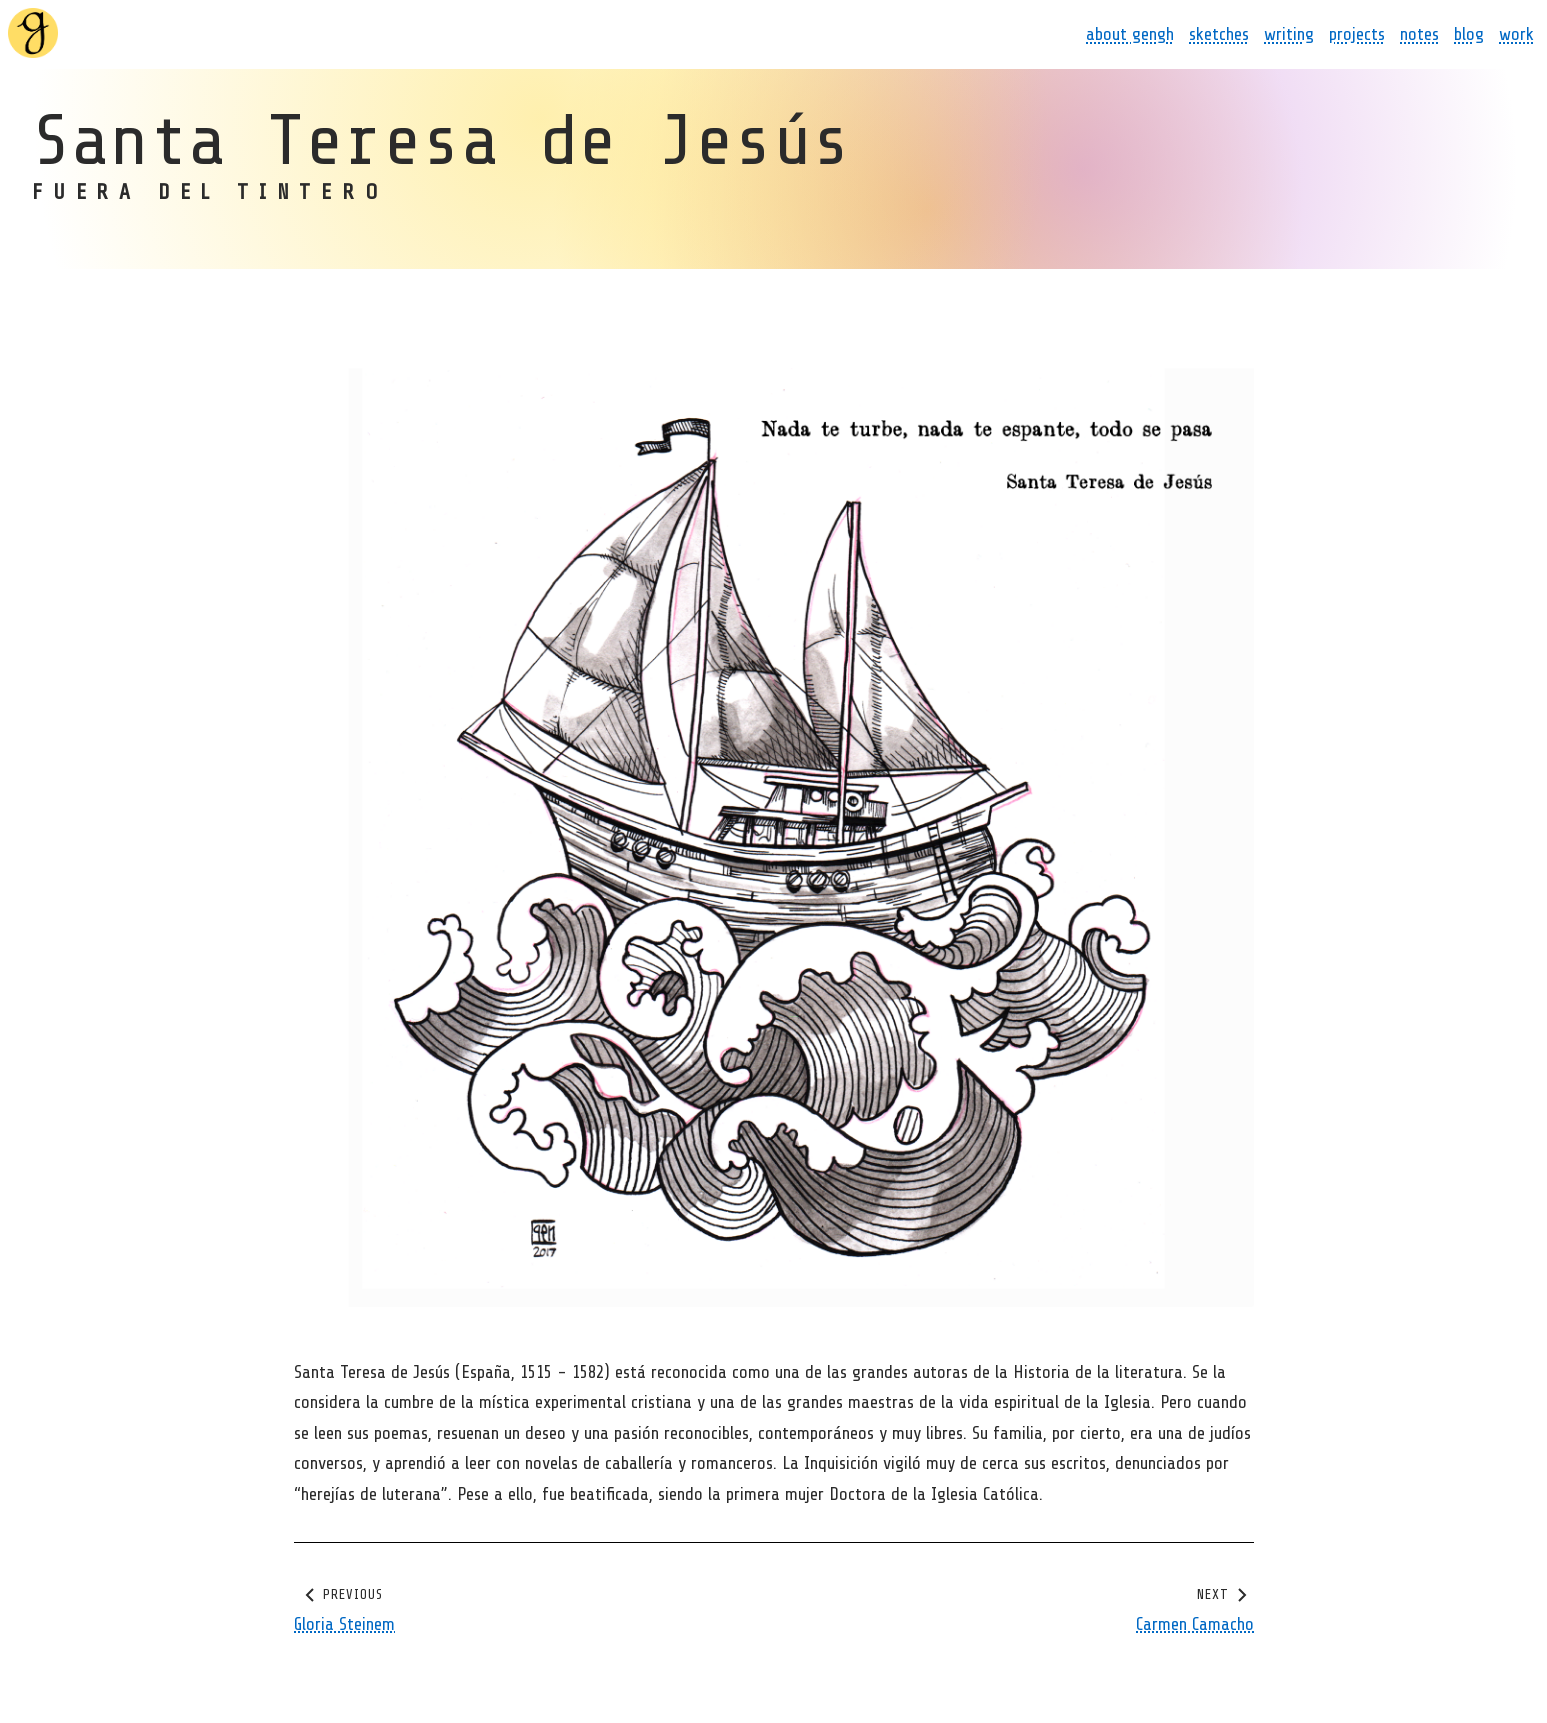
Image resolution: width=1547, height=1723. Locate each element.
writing (1289, 34)
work (1516, 34)
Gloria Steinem (344, 1623)
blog (1469, 34)
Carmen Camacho (1195, 1623)
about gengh (1130, 34)
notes (1419, 34)
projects (1357, 34)
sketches (1219, 34)
